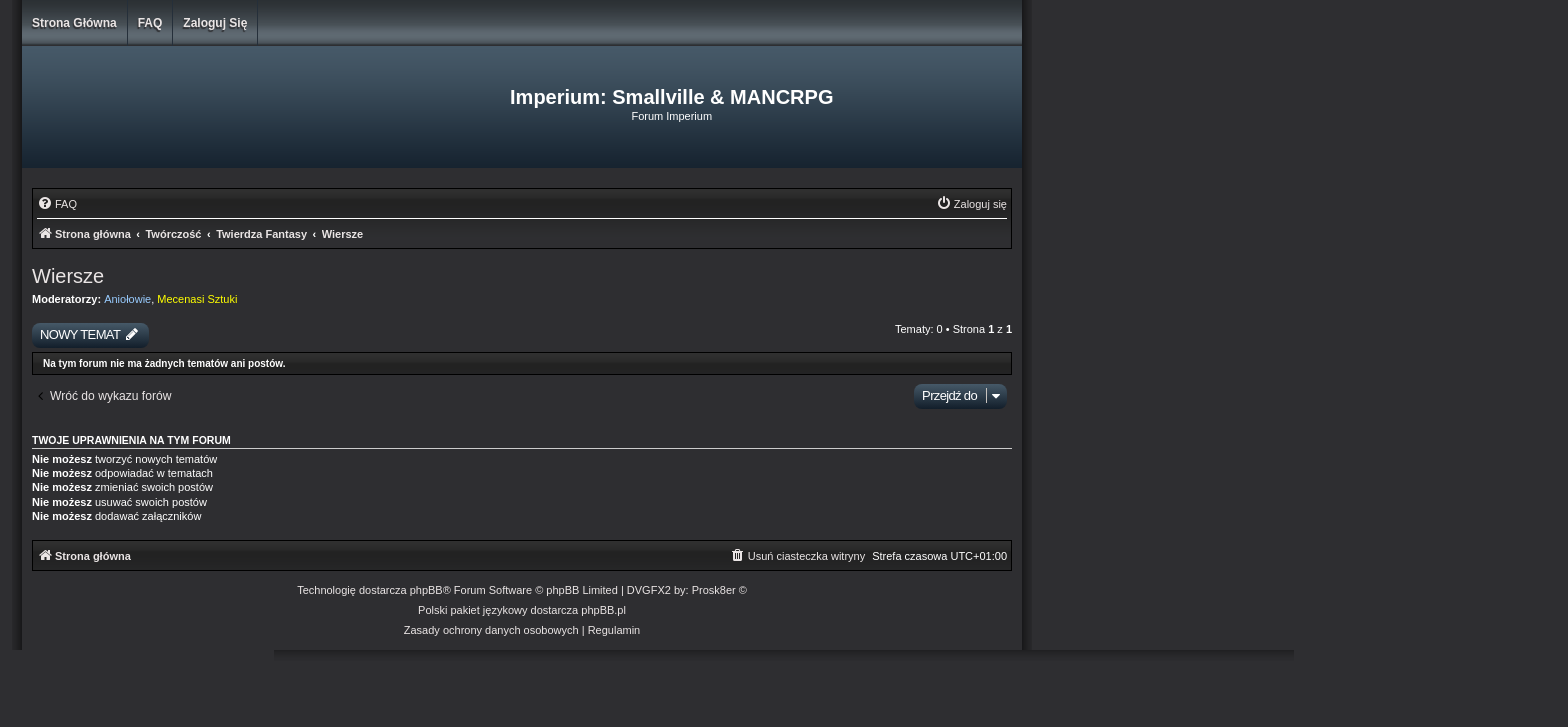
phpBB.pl (603, 610)
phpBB (426, 590)
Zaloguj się (215, 23)
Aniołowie (127, 299)
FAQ (150, 23)
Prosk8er (714, 590)
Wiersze (68, 276)
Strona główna (74, 23)
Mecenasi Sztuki (197, 299)
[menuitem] (57, 204)
